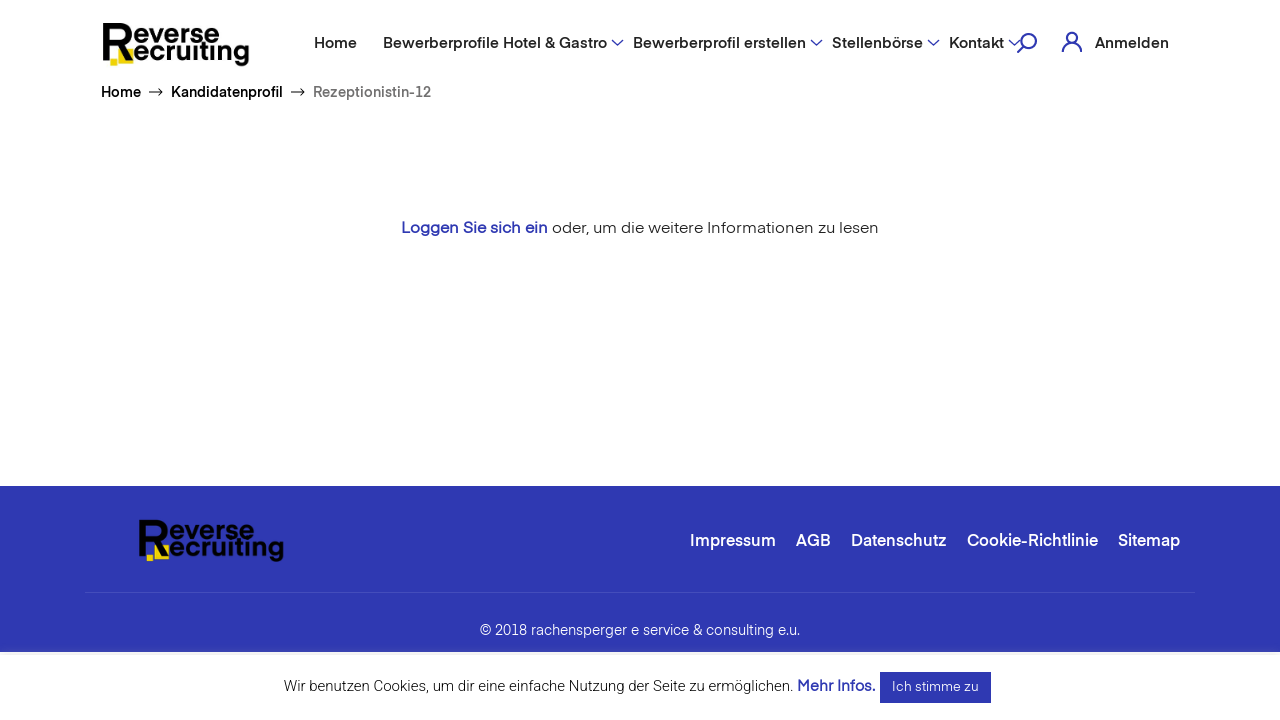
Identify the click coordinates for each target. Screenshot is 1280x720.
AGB (813, 542)
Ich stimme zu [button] (935, 687)
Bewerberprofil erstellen (719, 43)
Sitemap (1149, 542)
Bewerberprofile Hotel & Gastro (495, 43)
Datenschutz (899, 542)
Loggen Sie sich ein (474, 229)
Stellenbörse (877, 43)
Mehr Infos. (836, 686)
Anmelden (1132, 43)
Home (335, 43)
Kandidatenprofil (227, 93)
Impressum (733, 542)
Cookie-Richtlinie (1032, 542)
